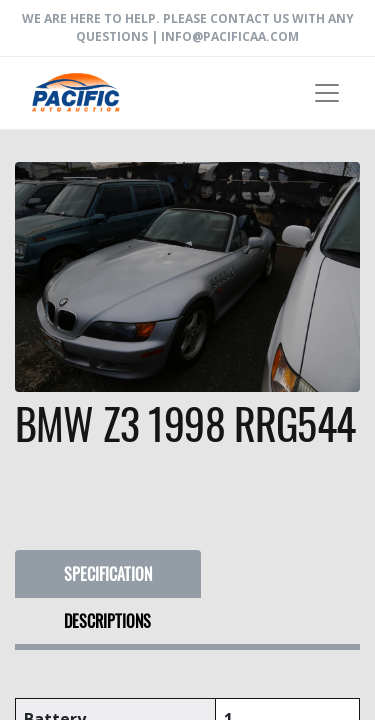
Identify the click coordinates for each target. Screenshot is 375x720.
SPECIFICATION (108, 574)
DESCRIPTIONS (107, 621)
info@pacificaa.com (230, 36)
